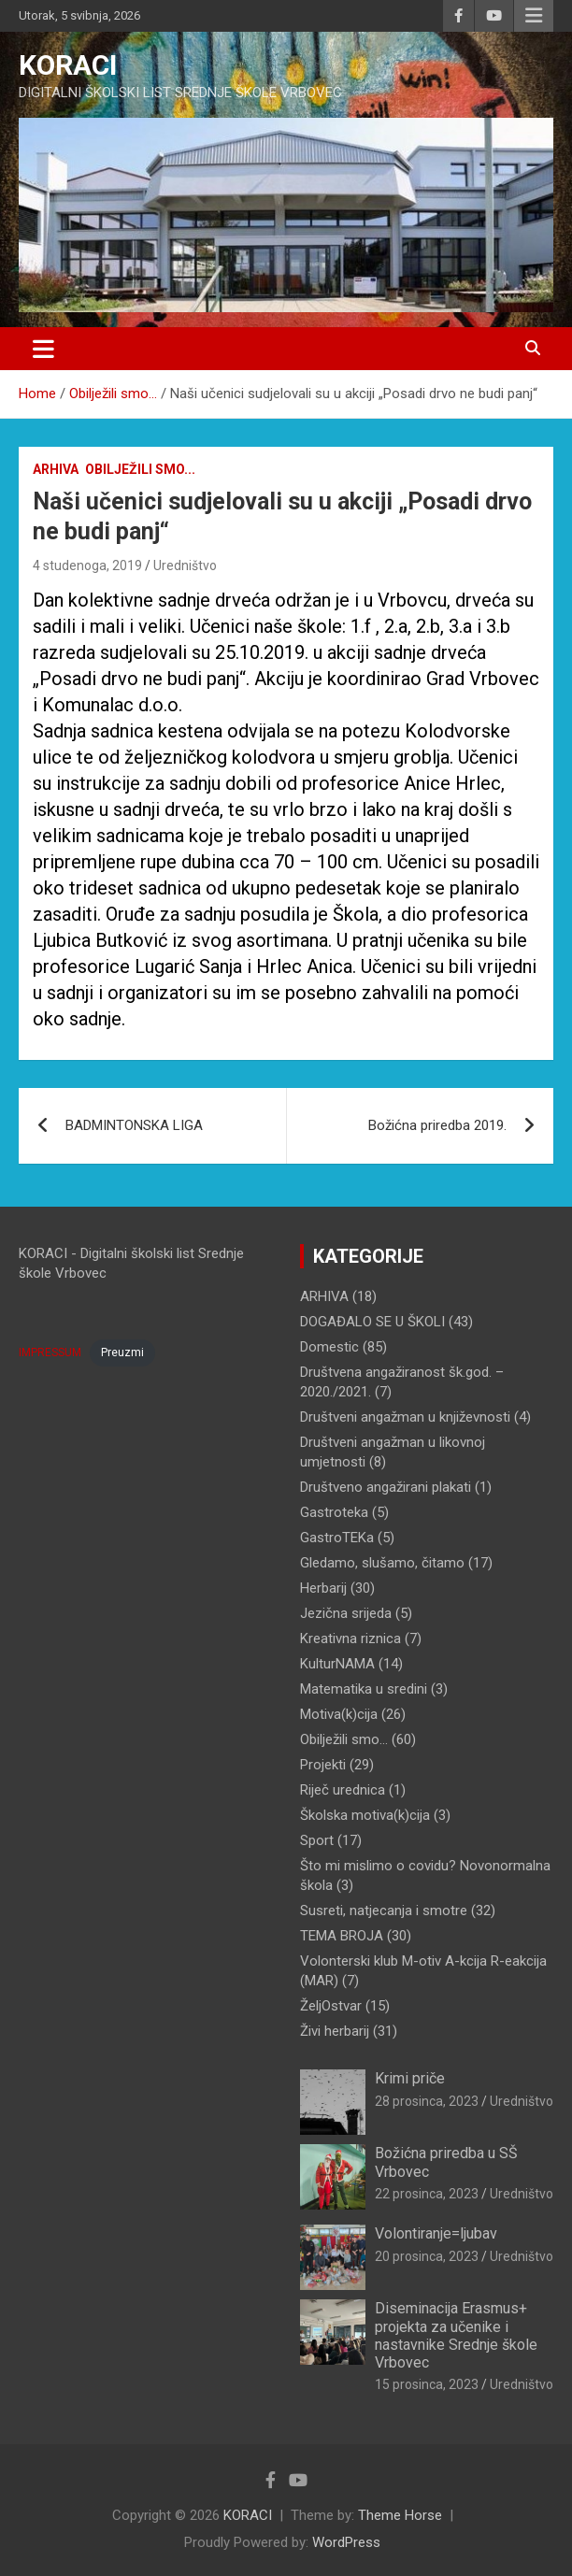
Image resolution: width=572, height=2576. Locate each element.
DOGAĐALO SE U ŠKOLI (372, 1321)
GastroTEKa (337, 1537)
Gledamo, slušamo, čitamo (382, 1562)
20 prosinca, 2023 (427, 2256)
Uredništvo (185, 565)
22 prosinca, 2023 (427, 2193)
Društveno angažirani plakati (385, 1487)
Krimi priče (410, 2078)
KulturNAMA (337, 1663)
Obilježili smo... (140, 469)
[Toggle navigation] (43, 348)
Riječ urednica (342, 1790)
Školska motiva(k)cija (365, 1815)
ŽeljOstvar (331, 2005)
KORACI (68, 65)
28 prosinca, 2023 (427, 2101)
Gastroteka (334, 1512)
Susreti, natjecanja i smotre (383, 1910)
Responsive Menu (533, 16)
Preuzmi (122, 1352)
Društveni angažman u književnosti (405, 1417)
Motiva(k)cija (339, 1714)
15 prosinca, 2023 (427, 2384)
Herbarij (323, 1588)
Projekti (323, 1764)
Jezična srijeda (346, 1613)
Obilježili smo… (344, 1739)
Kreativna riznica (350, 1638)
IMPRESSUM (50, 1352)
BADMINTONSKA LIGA (134, 1125)
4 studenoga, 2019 (87, 565)
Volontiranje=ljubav (436, 2233)
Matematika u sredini (363, 1689)
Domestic (329, 1346)
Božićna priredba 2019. (437, 1125)
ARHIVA (56, 469)
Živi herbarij (334, 2031)
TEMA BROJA (341, 1935)
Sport (317, 1840)
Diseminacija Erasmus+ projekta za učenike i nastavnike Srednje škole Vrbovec (456, 2335)
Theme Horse (400, 2515)
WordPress (346, 2542)
